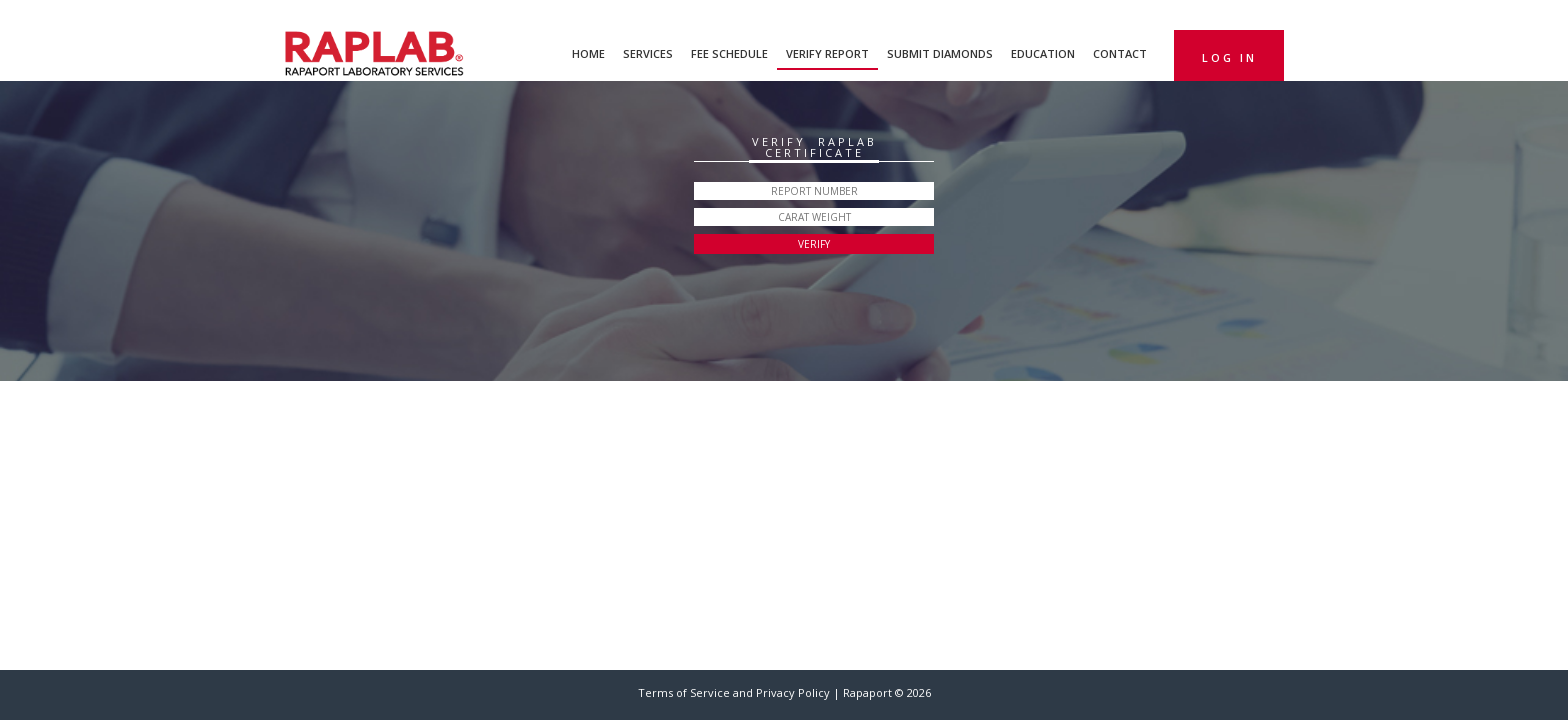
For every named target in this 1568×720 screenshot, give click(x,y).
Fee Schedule (729, 53)
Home (588, 53)
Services (648, 53)
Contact (1120, 53)
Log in (1229, 57)
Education (1043, 53)
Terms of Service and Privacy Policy (735, 692)
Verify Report (827, 53)
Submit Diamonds (940, 53)
